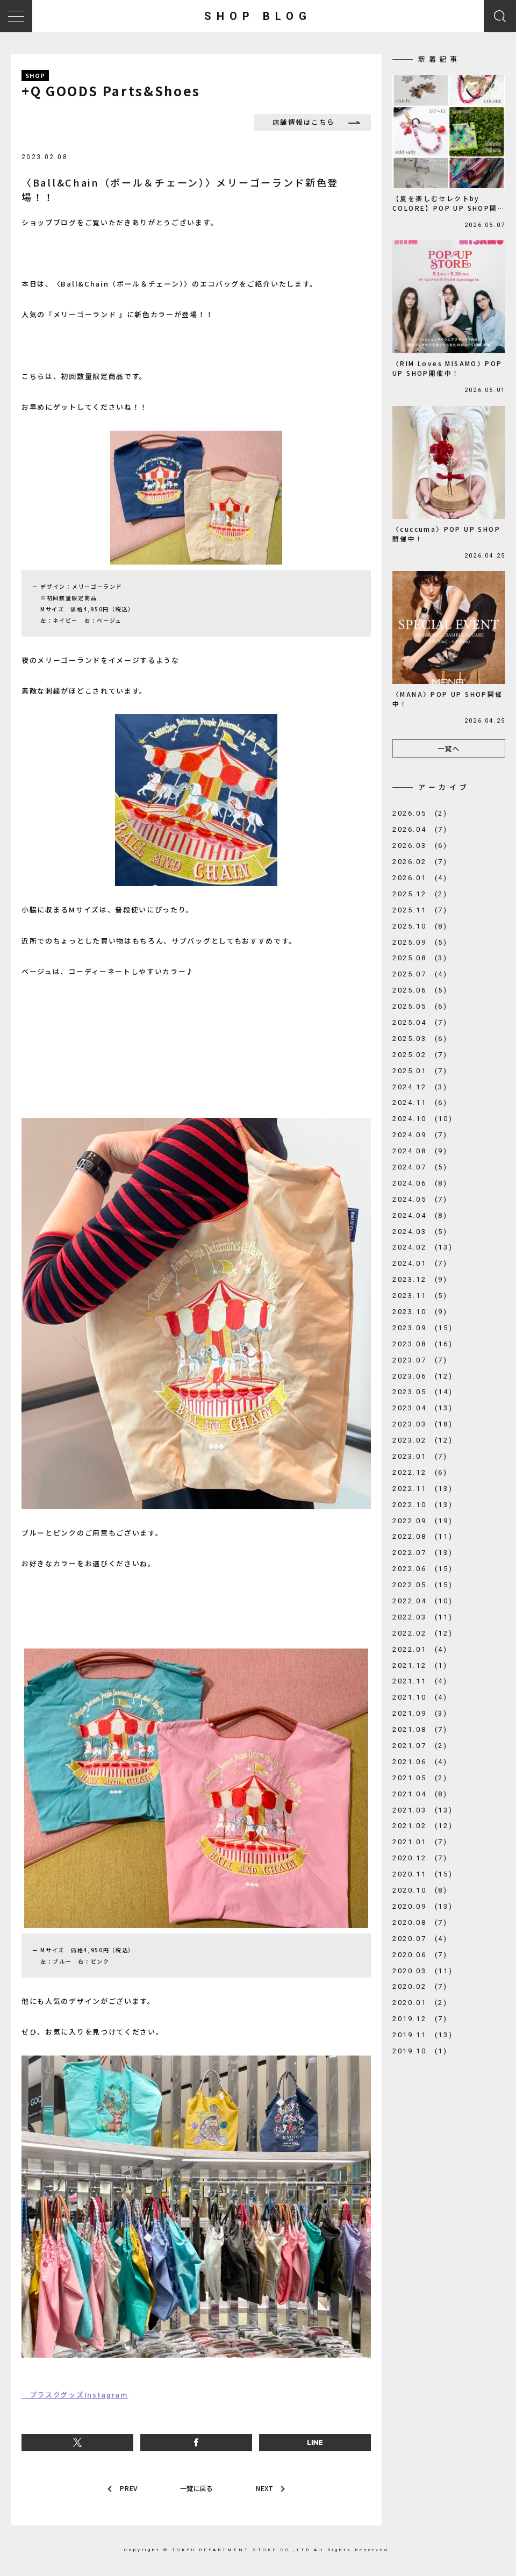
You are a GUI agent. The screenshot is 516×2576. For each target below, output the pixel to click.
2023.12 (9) (420, 1279)
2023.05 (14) (422, 1392)
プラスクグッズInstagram (75, 2394)
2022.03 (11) (422, 1617)
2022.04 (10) (422, 1601)
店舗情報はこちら (308, 122)
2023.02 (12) (422, 1440)
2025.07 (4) (420, 974)
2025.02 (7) (420, 1055)
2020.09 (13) (422, 1906)
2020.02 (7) (420, 1986)
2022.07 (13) (422, 1553)
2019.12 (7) (420, 2019)
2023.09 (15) (422, 1328)
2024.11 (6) (420, 1102)
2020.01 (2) (420, 2003)
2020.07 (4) (420, 1939)
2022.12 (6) (420, 1472)
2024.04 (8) (420, 1215)
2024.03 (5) (420, 1232)
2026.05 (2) (420, 813)
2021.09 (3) (420, 1713)
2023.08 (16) (422, 1344)
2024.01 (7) (420, 1263)
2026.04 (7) (420, 829)
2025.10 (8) (420, 926)
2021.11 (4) (420, 1681)
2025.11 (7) (420, 910)
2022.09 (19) (422, 1521)
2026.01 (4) (420, 878)
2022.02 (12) (422, 1633)
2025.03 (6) (420, 1038)
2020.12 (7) (420, 1858)
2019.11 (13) (422, 2035)
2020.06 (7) (420, 1955)
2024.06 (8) (420, 1183)
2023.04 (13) (422, 1408)
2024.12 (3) (420, 1087)
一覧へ (449, 748)
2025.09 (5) (420, 942)
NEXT (265, 2489)
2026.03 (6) (420, 845)
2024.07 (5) (420, 1167)
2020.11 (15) (422, 1874)
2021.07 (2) (420, 1746)
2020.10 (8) (420, 1890)
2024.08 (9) (420, 1151)
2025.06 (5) (420, 990)
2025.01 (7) (420, 1071)
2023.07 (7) (420, 1360)
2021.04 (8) (420, 1794)
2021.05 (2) (420, 1778)
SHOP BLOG (258, 16)
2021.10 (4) (420, 1697)
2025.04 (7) (420, 1022)
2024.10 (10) (422, 1119)
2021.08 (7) (420, 1729)
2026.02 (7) (420, 862)
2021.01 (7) (420, 1842)
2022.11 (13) (422, 1489)
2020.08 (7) (420, 1922)
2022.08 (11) (422, 1536)
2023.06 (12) (422, 1376)
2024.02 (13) (422, 1247)
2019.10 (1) (420, 2051)
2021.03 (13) (422, 1810)
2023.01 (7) (420, 1456)
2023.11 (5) (420, 1295)
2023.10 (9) (420, 1312)
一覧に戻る (195, 2489)
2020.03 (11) (422, 1971)
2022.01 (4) (420, 1649)
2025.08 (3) (420, 958)
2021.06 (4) (420, 1762)
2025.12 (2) (420, 894)
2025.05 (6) (420, 1006)
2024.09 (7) (420, 1135)
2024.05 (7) (420, 1199)
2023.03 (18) (422, 1424)
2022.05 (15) (422, 1585)
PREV (126, 2489)
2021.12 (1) (420, 1665)
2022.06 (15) (422, 1569)
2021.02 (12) (422, 1826)
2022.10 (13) (422, 1505)
